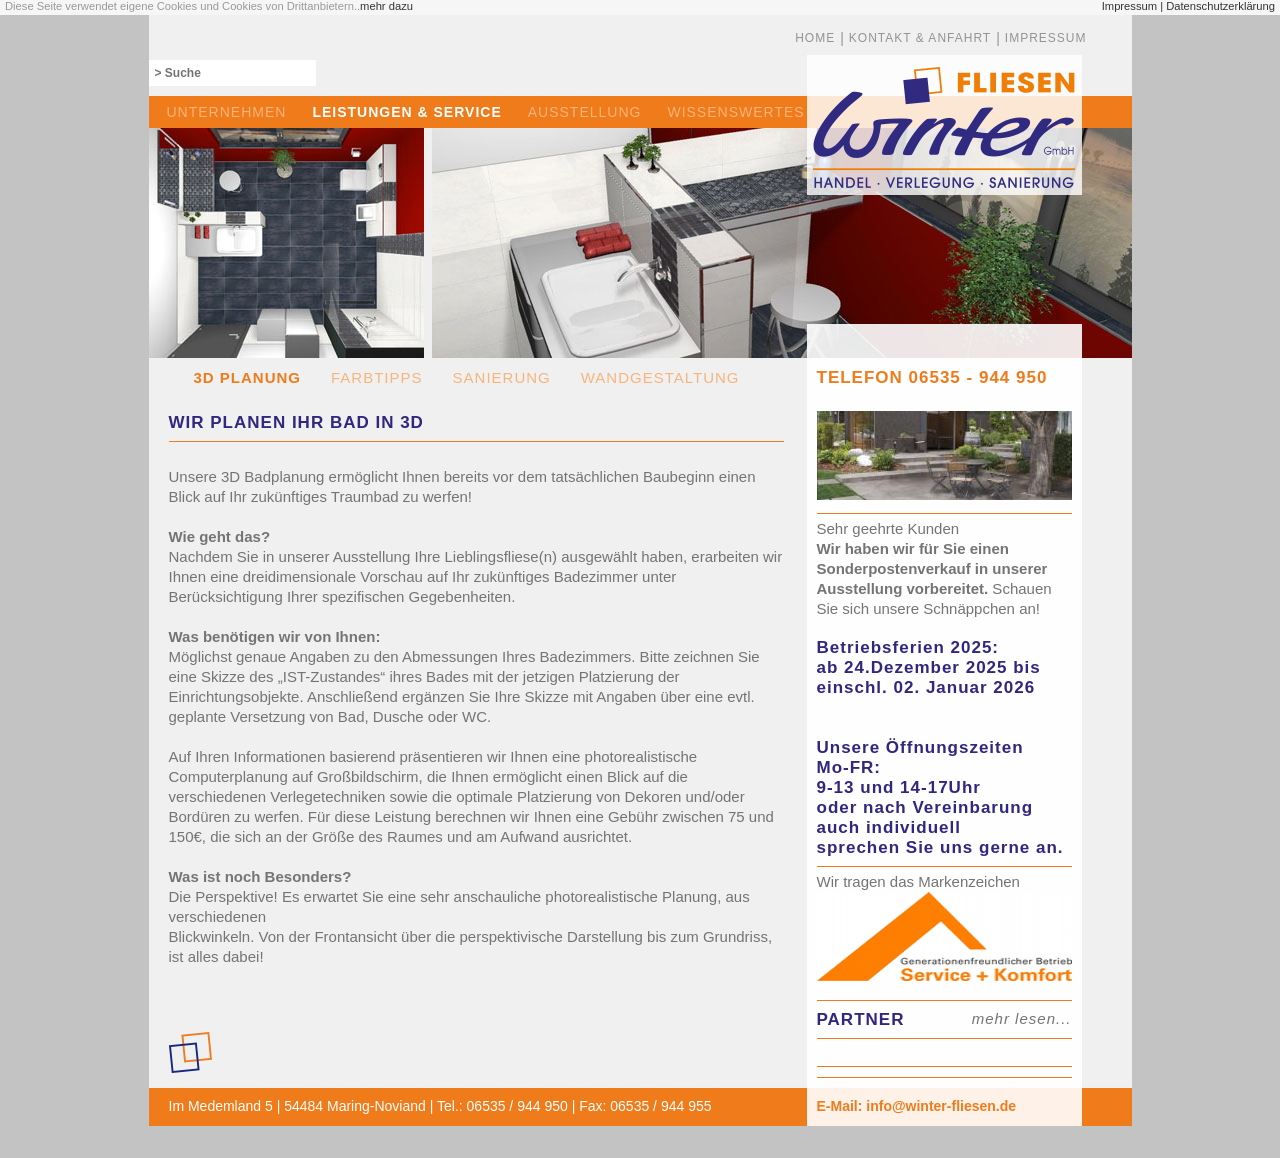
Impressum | (1132, 6)
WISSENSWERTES (735, 112)
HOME (815, 38)
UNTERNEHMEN (227, 112)
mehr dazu (386, 6)
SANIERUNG (502, 377)
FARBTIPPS (377, 377)
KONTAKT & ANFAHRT (920, 38)
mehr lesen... (1022, 1018)
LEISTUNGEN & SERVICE (406, 112)
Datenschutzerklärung (1220, 6)
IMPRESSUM (1046, 38)
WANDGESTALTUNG (660, 377)
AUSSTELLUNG (585, 112)
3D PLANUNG (248, 377)
